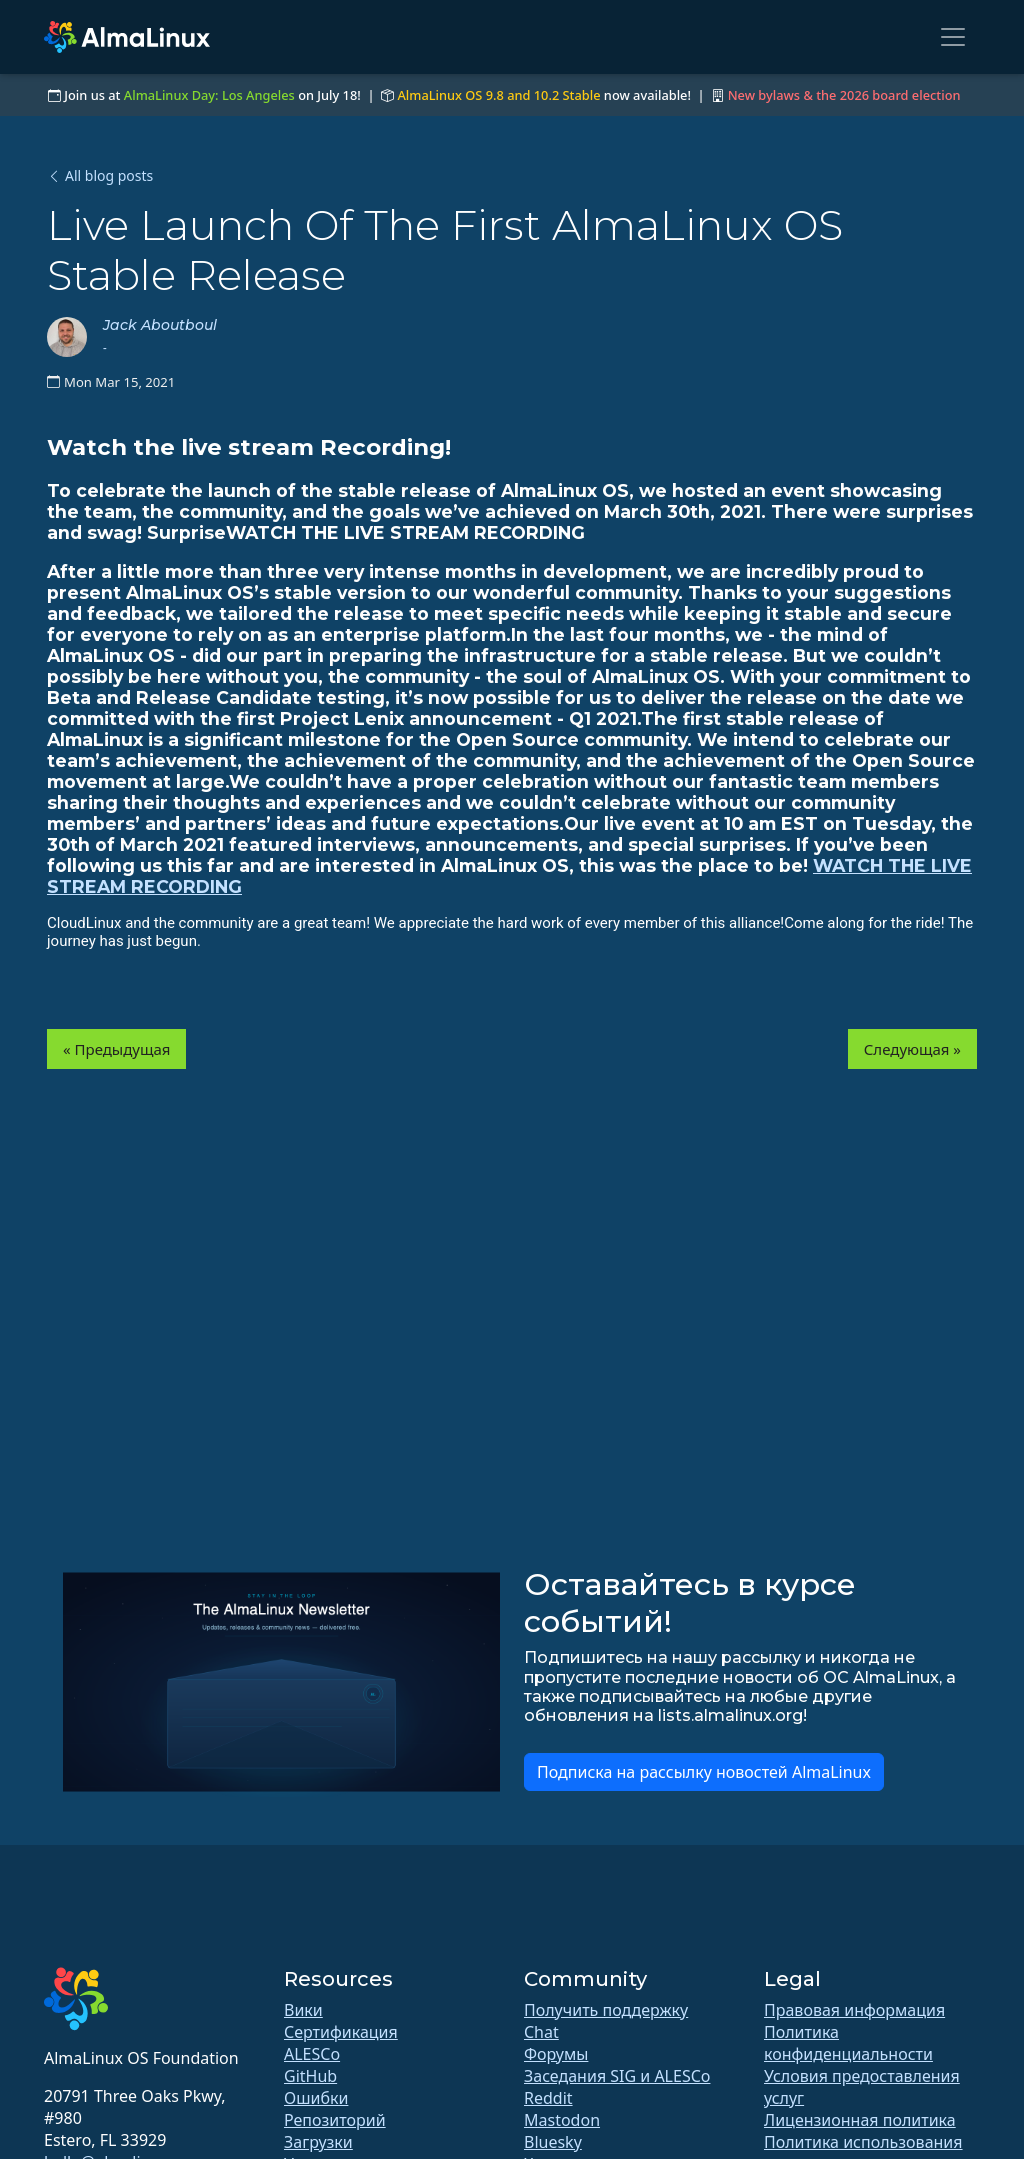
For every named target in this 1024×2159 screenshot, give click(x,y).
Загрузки (318, 2142)
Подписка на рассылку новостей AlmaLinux (704, 1772)
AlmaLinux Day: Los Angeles (209, 95)
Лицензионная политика (860, 2120)
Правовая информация (854, 2010)
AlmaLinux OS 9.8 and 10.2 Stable (498, 95)
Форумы (556, 2054)
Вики (303, 2010)
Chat (541, 2032)
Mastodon (562, 2120)
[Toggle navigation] (953, 37)
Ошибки (316, 2098)
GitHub (310, 2076)
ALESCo (312, 2054)
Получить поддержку (606, 2010)
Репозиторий (335, 2120)
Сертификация (341, 2032)
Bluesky (553, 2142)
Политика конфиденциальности (848, 2043)
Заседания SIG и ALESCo (617, 2076)
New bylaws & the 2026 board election (844, 95)
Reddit (548, 2098)
